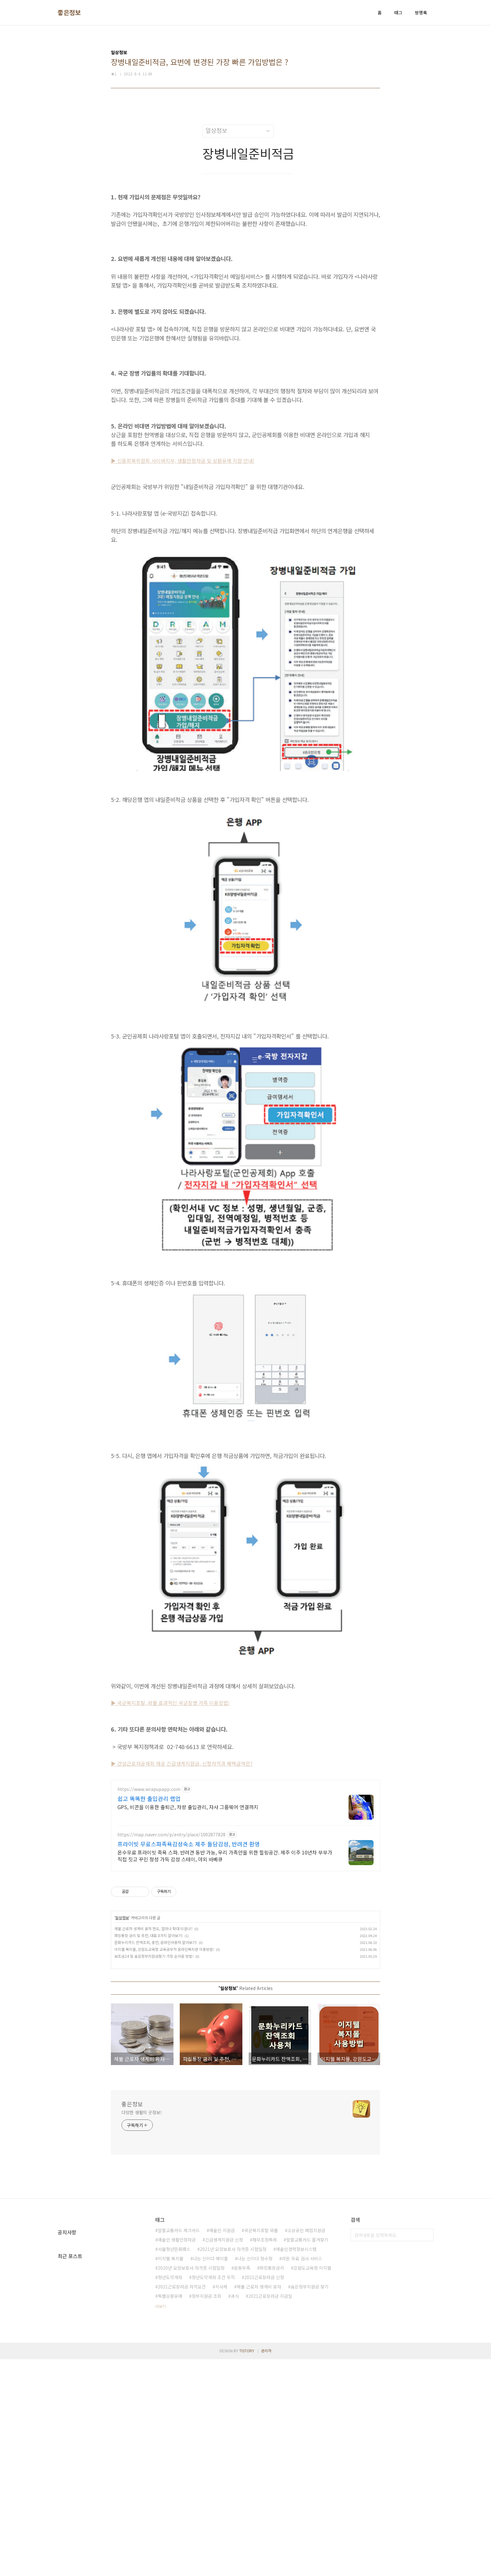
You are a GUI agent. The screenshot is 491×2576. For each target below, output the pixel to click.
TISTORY (246, 2567)
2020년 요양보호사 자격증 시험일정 (191, 2355)
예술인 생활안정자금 (177, 2327)
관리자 (266, 2567)
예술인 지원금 (222, 2318)
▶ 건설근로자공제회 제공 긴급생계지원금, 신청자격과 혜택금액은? (182, 1763)
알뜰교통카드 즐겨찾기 (307, 2327)
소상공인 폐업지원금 (306, 2318)
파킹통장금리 (272, 2355)
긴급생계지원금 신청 (224, 2327)
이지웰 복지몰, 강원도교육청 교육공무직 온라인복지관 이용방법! (164, 2036)
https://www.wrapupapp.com (148, 1877)
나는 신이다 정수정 (254, 2346)
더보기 (160, 2393)
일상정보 (122, 2005)
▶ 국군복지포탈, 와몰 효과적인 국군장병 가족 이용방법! (170, 1702)
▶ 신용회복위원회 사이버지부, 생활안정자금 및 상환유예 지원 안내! (182, 460)
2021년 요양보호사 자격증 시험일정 (233, 2337)
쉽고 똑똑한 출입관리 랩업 (149, 1886)
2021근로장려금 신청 (264, 2365)
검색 (427, 2323)
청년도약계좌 (170, 2365)
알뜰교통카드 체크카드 (179, 2318)
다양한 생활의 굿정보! (141, 2200)
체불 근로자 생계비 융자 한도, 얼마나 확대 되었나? (153, 2016)
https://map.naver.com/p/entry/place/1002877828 (171, 1922)
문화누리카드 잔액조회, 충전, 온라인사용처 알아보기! (155, 2030)
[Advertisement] (245, 1817)
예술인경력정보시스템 (296, 2337)
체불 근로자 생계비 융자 (259, 2374)
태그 (398, 12)
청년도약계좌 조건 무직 (213, 2365)
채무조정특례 (264, 2327)
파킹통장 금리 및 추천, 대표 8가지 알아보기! (148, 2023)
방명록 (421, 12)
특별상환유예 (170, 2383)
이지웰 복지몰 (170, 2346)
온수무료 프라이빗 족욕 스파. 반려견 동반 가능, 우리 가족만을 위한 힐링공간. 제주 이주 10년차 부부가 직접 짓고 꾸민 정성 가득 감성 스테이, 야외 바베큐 (224, 1943)
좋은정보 (69, 12)
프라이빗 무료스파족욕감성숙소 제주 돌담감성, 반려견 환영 (188, 1931)
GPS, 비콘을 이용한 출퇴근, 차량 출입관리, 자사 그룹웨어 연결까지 (187, 1894)
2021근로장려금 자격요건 (182, 2374)
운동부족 (242, 2355)
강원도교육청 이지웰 (312, 2355)
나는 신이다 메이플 (210, 2346)
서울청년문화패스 (174, 2337)
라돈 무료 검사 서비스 (302, 2346)
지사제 (221, 2374)
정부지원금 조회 (206, 2383)
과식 (235, 2383)
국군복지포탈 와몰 (261, 2318)
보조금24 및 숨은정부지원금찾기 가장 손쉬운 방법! (154, 2043)
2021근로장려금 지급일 (270, 2383)
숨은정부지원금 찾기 (309, 2374)
